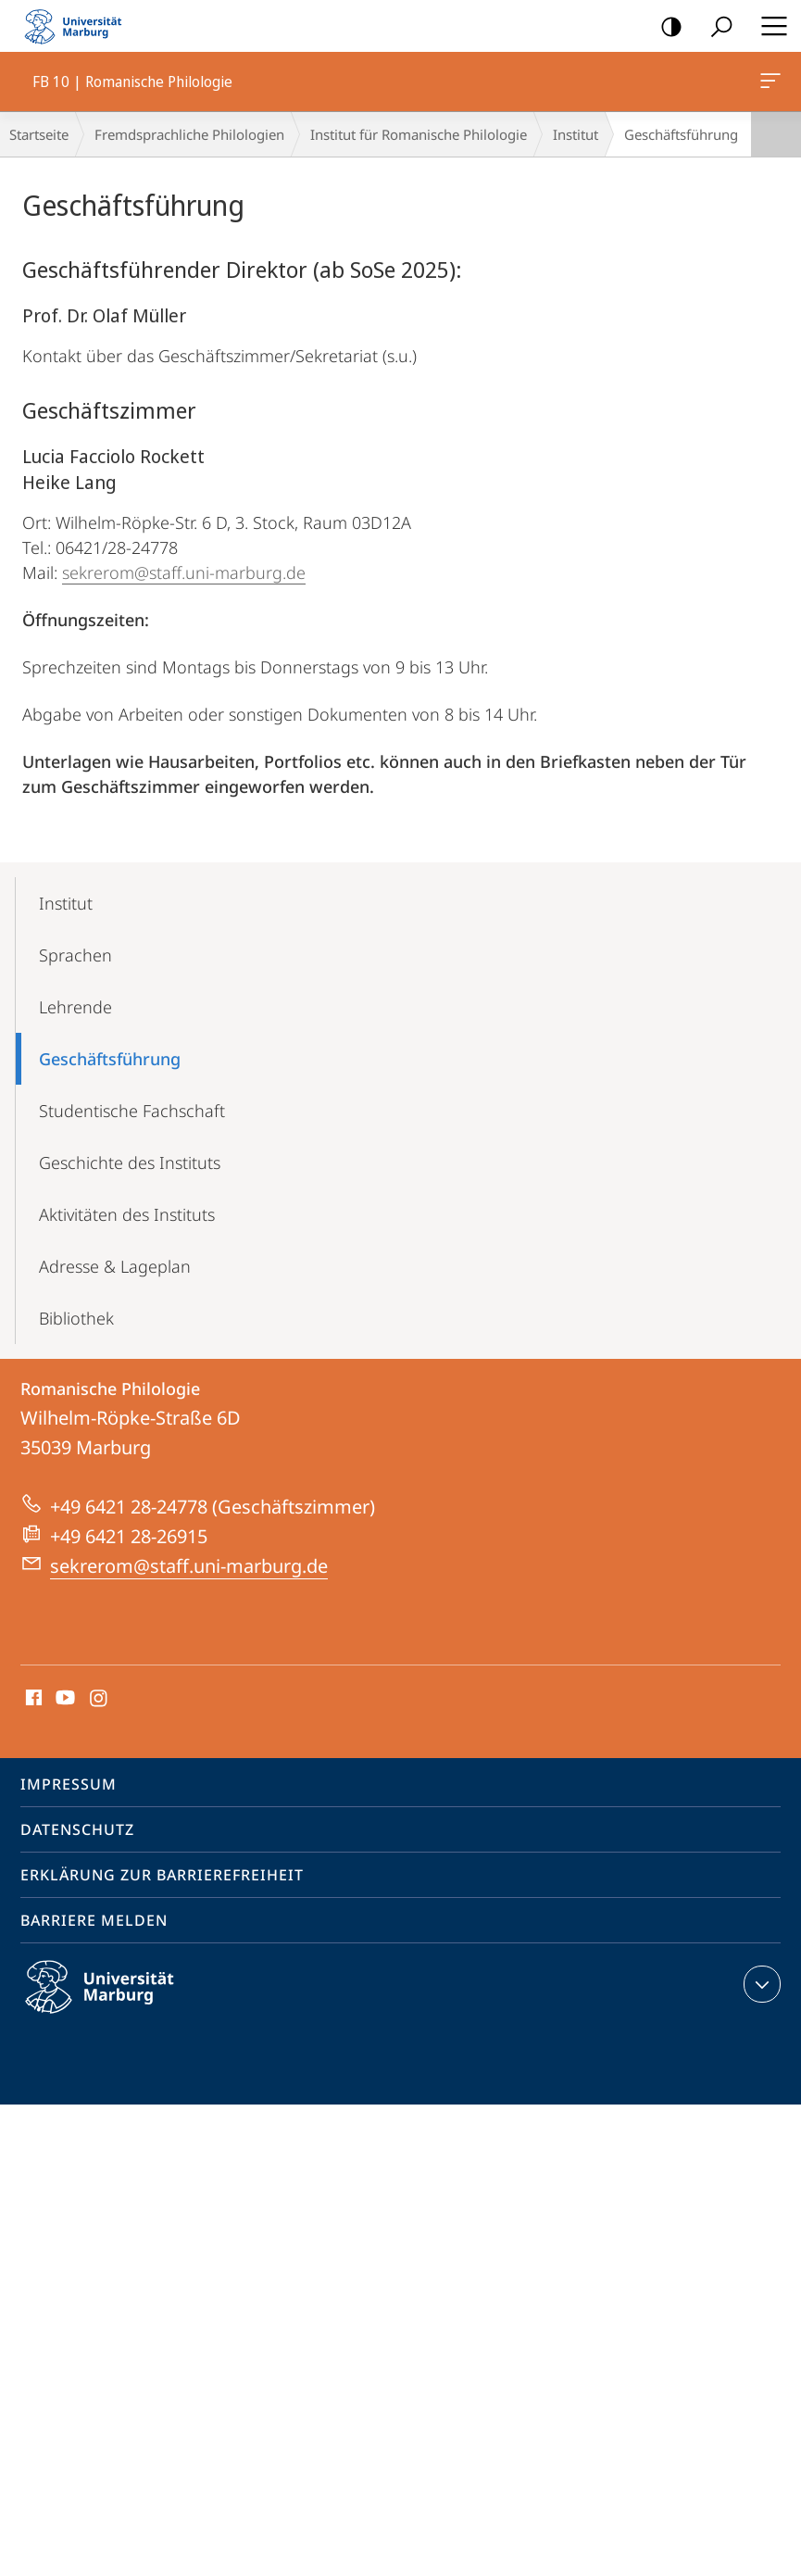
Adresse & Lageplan (115, 1266)
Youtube (63, 1699)
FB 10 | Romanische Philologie (768, 84)
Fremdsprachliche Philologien (189, 134)
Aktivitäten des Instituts (127, 1214)
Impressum (68, 1784)
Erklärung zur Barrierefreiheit (162, 1875)
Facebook (32, 1699)
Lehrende (75, 1007)
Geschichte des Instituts (129, 1162)
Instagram (99, 1699)
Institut (575, 134)
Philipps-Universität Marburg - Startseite (78, 25)
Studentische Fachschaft (132, 1111)
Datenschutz (77, 1829)
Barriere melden (94, 1920)
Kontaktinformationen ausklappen (760, 1984)
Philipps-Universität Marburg (116, 2001)
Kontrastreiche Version (665, 27)
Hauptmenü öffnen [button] (768, 26)
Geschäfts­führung (110, 1059)
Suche (715, 27)
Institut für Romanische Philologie (418, 134)
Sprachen (75, 955)
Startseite (39, 134)
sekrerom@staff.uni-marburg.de (184, 572)
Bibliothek (76, 1318)
